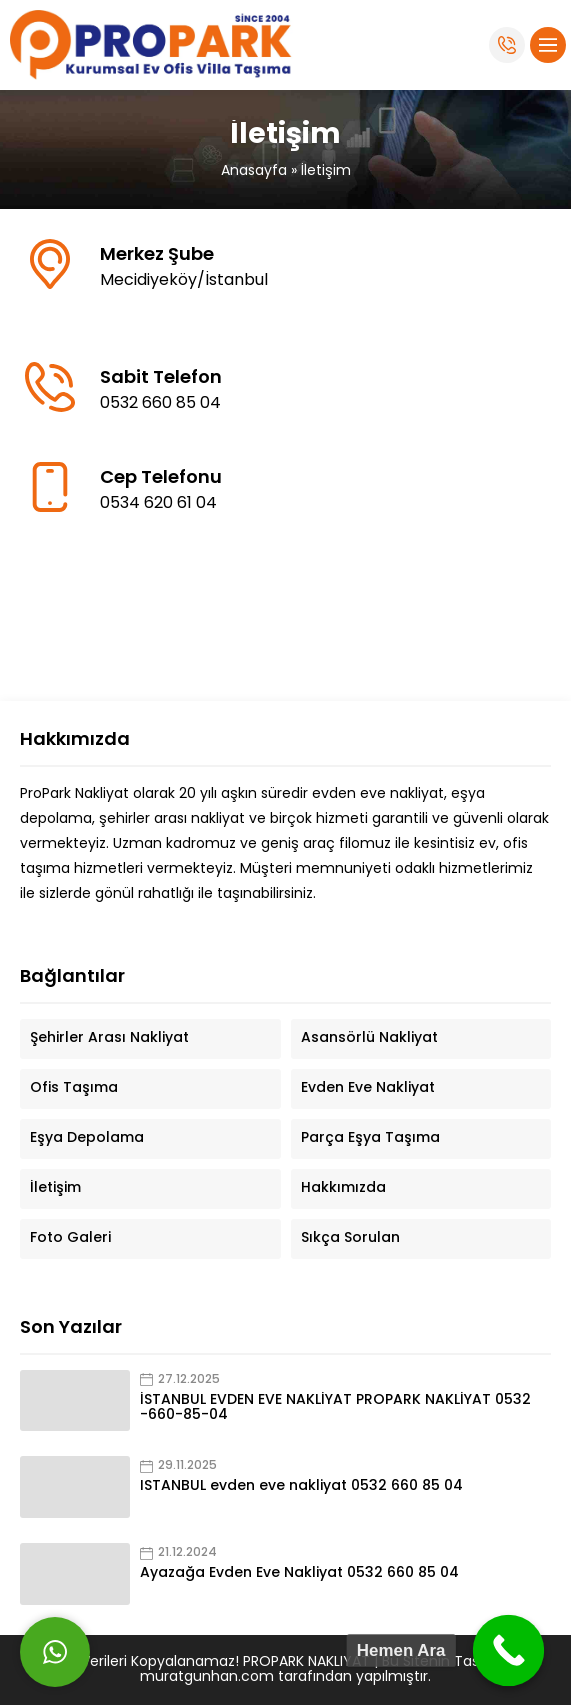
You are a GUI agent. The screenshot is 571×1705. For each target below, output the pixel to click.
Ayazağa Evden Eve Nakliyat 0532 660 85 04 (299, 1573)
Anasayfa (254, 171)
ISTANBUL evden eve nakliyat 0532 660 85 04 (301, 1486)
